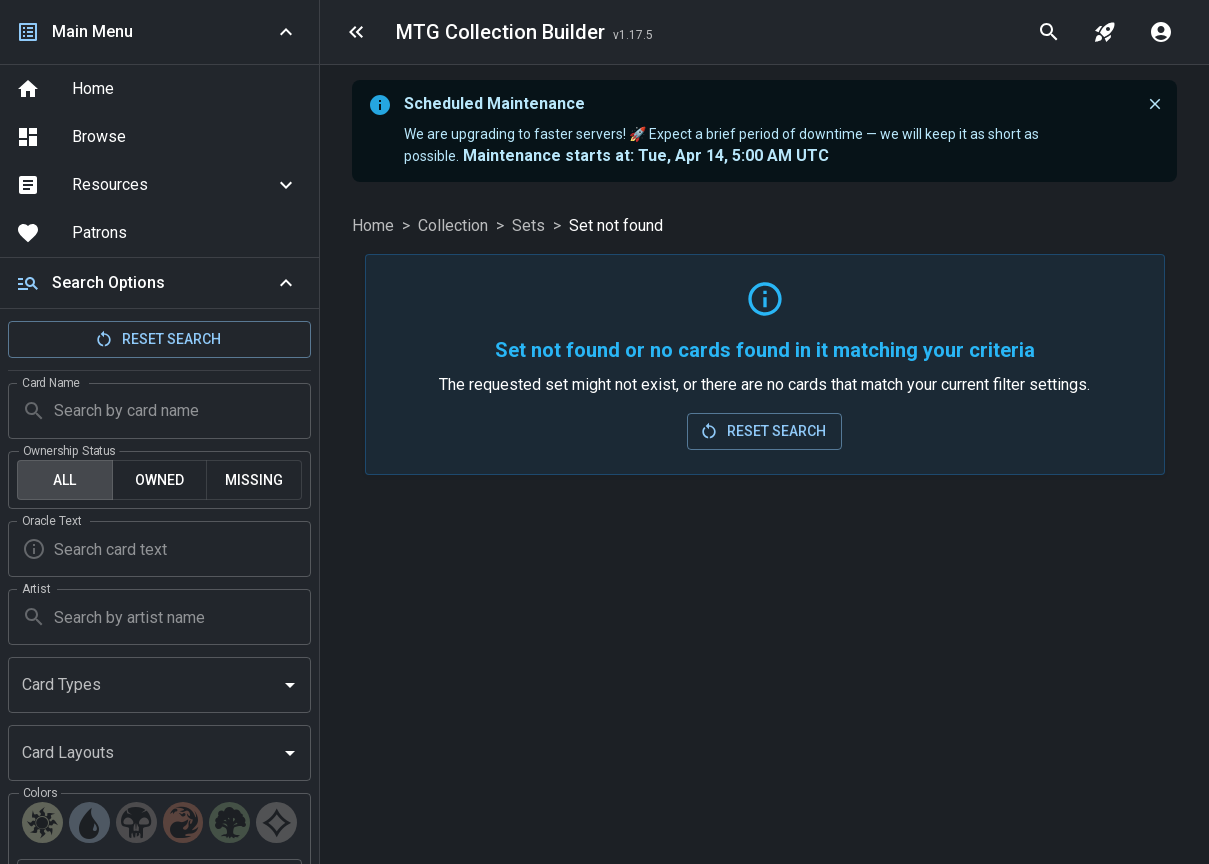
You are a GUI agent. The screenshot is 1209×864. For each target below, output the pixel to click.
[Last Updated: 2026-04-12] (633, 34)
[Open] (290, 685)
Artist (36, 589)
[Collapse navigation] (286, 32)
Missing (254, 480)
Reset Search (157, 339)
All (64, 480)
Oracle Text (51, 521)
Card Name (51, 382)
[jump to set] (1105, 32)
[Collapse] (286, 283)
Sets (528, 225)
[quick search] (1049, 32)
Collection (453, 225)
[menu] (356, 32)
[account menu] (1161, 32)
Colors (40, 793)
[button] (159, 185)
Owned (159, 480)
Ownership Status (69, 450)
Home (373, 225)
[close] (1155, 104)
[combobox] (144, 685)
